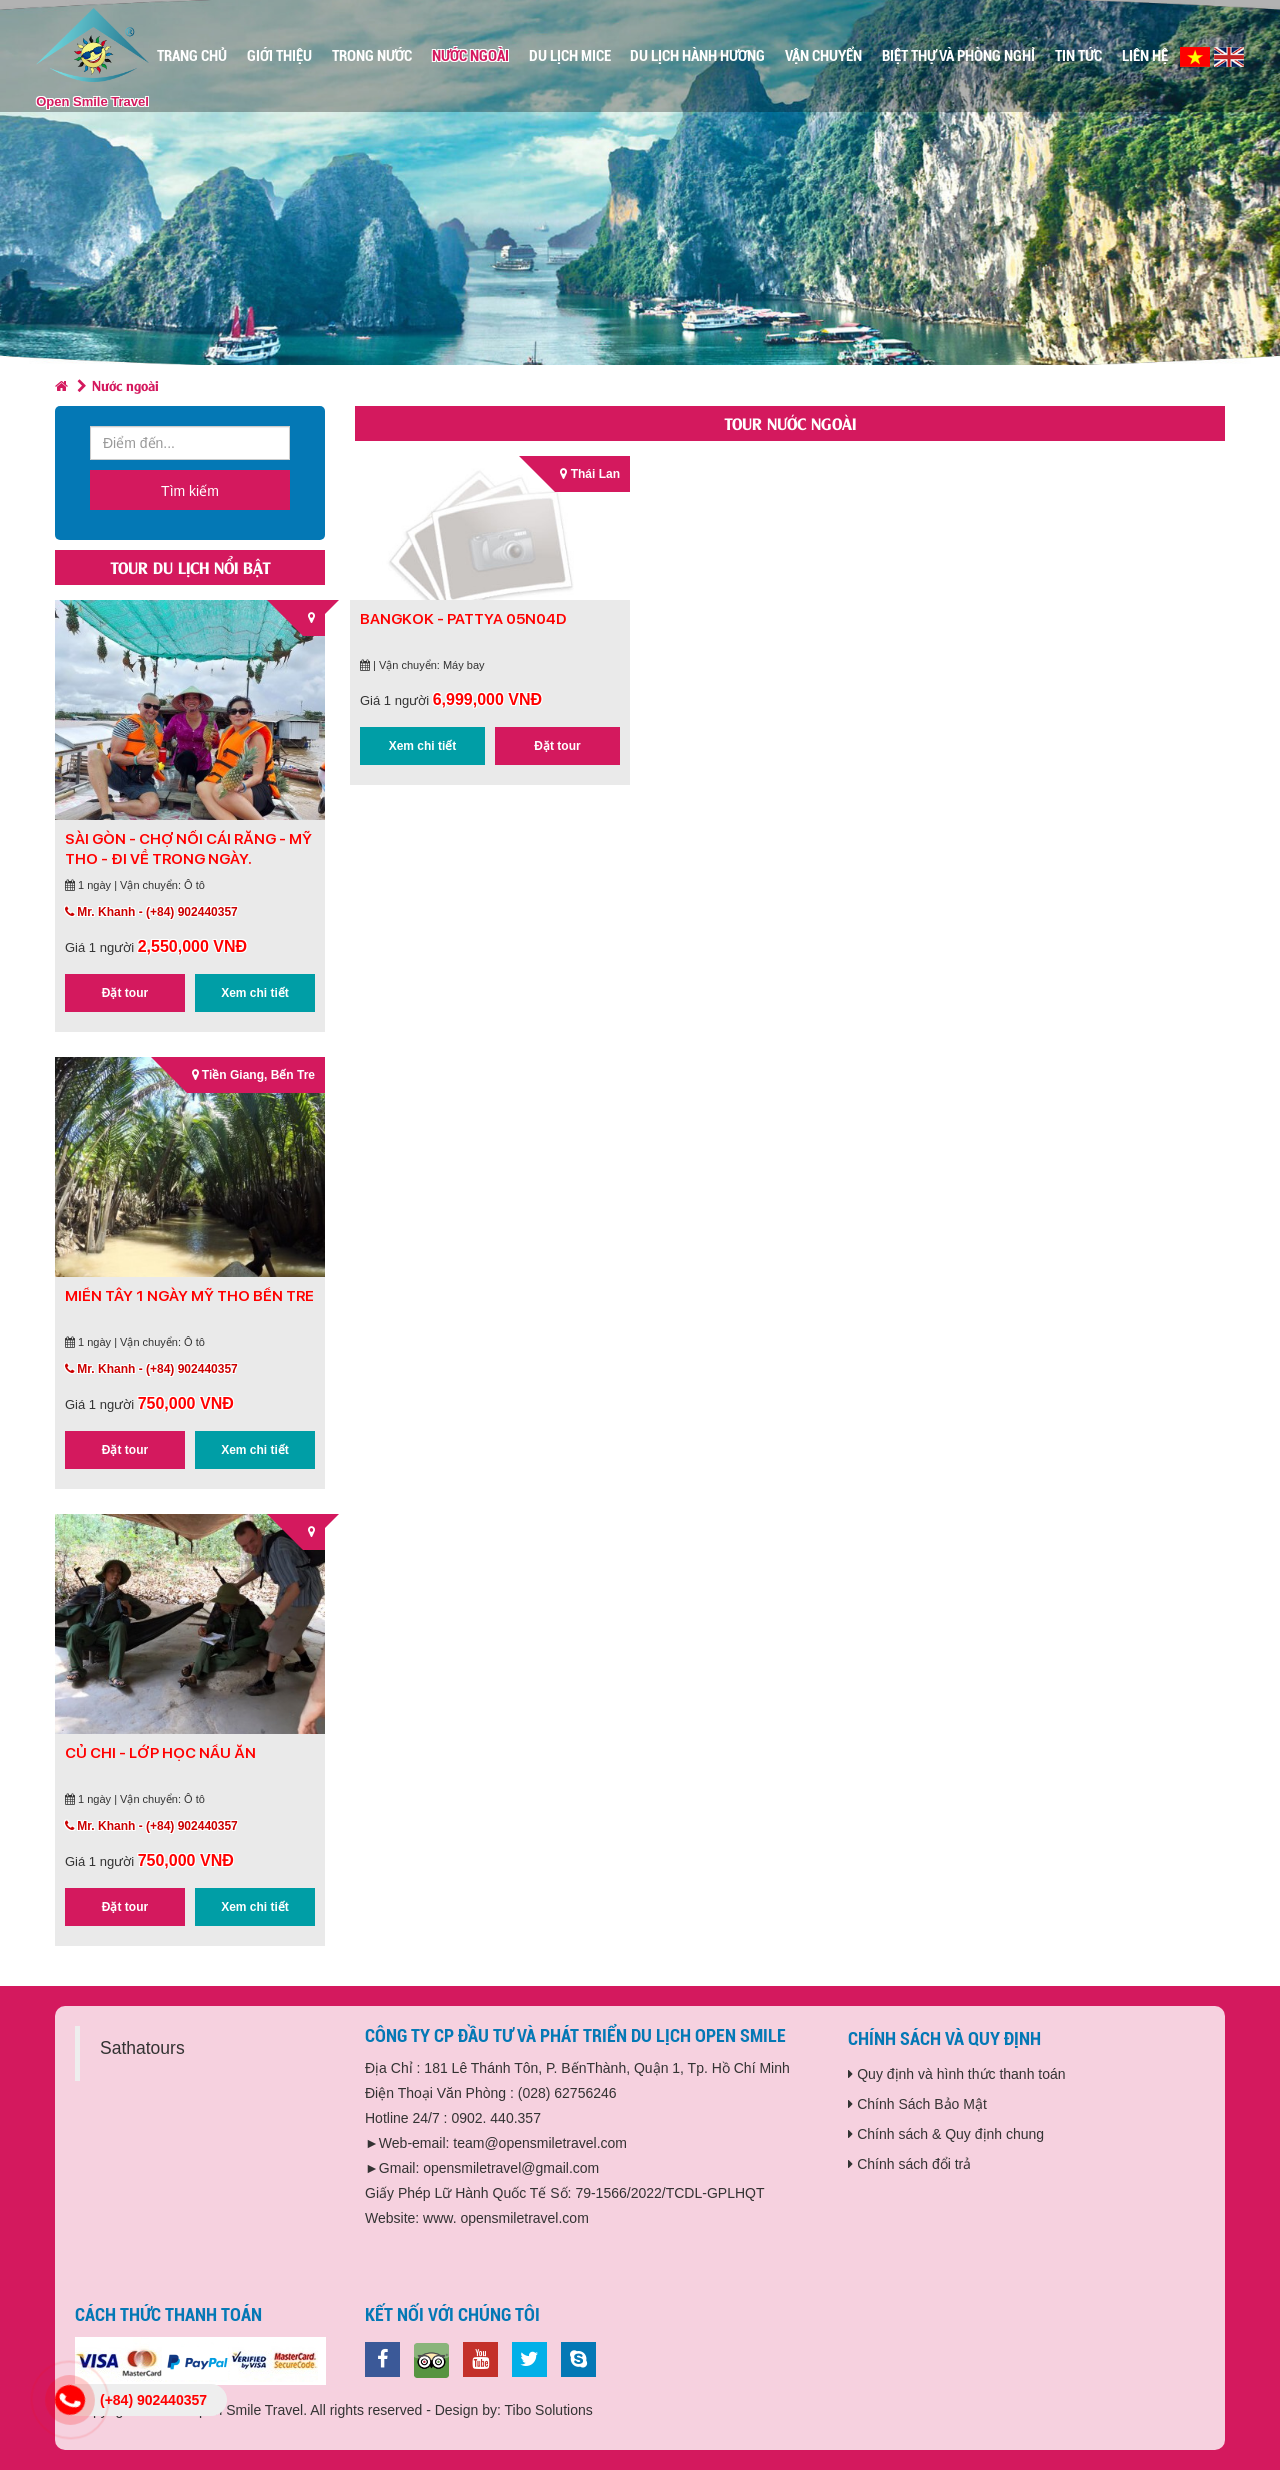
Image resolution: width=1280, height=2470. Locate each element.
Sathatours (142, 2048)
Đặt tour (125, 993)
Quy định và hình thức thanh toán (956, 2074)
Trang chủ (192, 56)
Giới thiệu (279, 56)
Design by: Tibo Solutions (514, 2410)
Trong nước (372, 56)
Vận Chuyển (823, 56)
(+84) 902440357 (153, 2400)
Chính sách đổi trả (909, 2164)
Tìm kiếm (190, 491)
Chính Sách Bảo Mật (917, 2104)
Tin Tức (1078, 56)
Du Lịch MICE (570, 56)
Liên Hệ (1145, 56)
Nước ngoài (470, 56)
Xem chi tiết (255, 993)
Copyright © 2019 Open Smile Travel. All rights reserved (248, 2410)
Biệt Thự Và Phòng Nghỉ (958, 56)
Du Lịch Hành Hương (697, 56)
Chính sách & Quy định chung (946, 2134)
